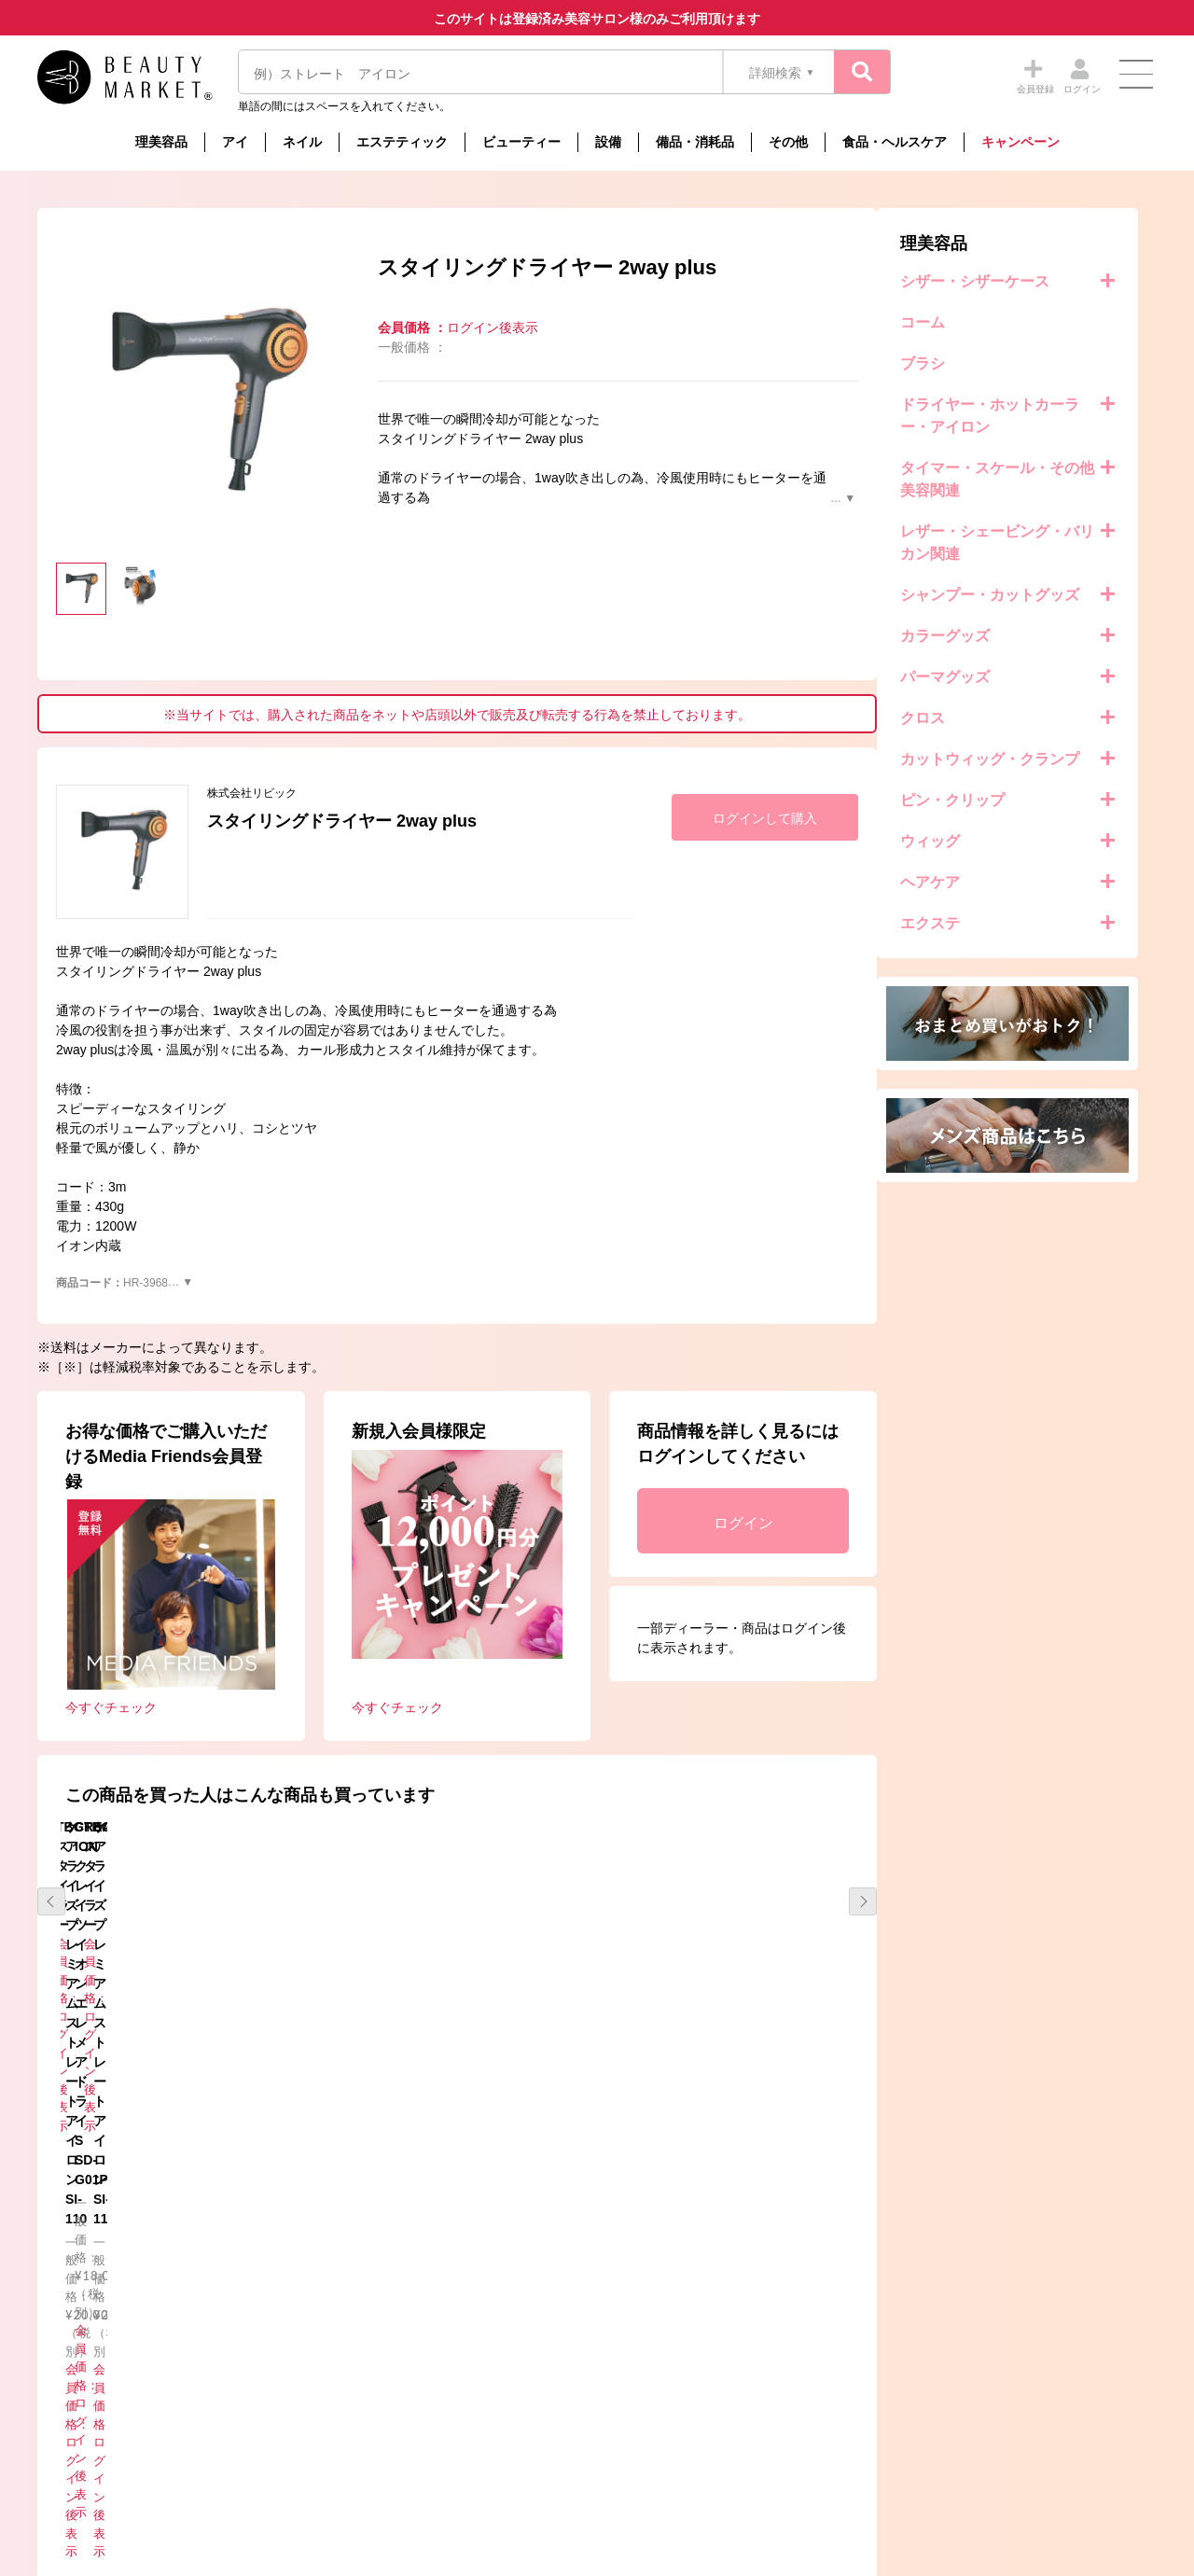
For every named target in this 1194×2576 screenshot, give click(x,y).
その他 (788, 141)
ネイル (302, 141)
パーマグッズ (105, 677)
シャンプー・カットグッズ (150, 595)
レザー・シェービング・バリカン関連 (158, 542)
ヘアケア (90, 882)
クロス (83, 718)
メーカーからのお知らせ (287, 2367)
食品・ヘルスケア (894, 141)
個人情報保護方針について (852, 2340)
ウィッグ (90, 841)
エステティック (402, 141)
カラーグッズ (105, 636)
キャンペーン (1020, 141)
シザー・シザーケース (135, 281)
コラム (238, 2394)
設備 (608, 141)
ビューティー (521, 141)
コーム (83, 322)
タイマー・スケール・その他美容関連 (158, 479)
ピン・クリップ (113, 800)
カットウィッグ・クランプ (150, 759)
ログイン (1023, 1523)
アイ (235, 141)
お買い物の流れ (542, 2394)
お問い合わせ (816, 2367)
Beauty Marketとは (551, 2340)
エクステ (90, 923)
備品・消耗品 (695, 141)
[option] (485, 404)
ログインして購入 (1045, 818)
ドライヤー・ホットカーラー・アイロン (150, 416)
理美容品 (161, 141)
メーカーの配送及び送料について (591, 2421)
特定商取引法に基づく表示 (573, 2367)
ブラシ (83, 363)
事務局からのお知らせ (280, 2340)
